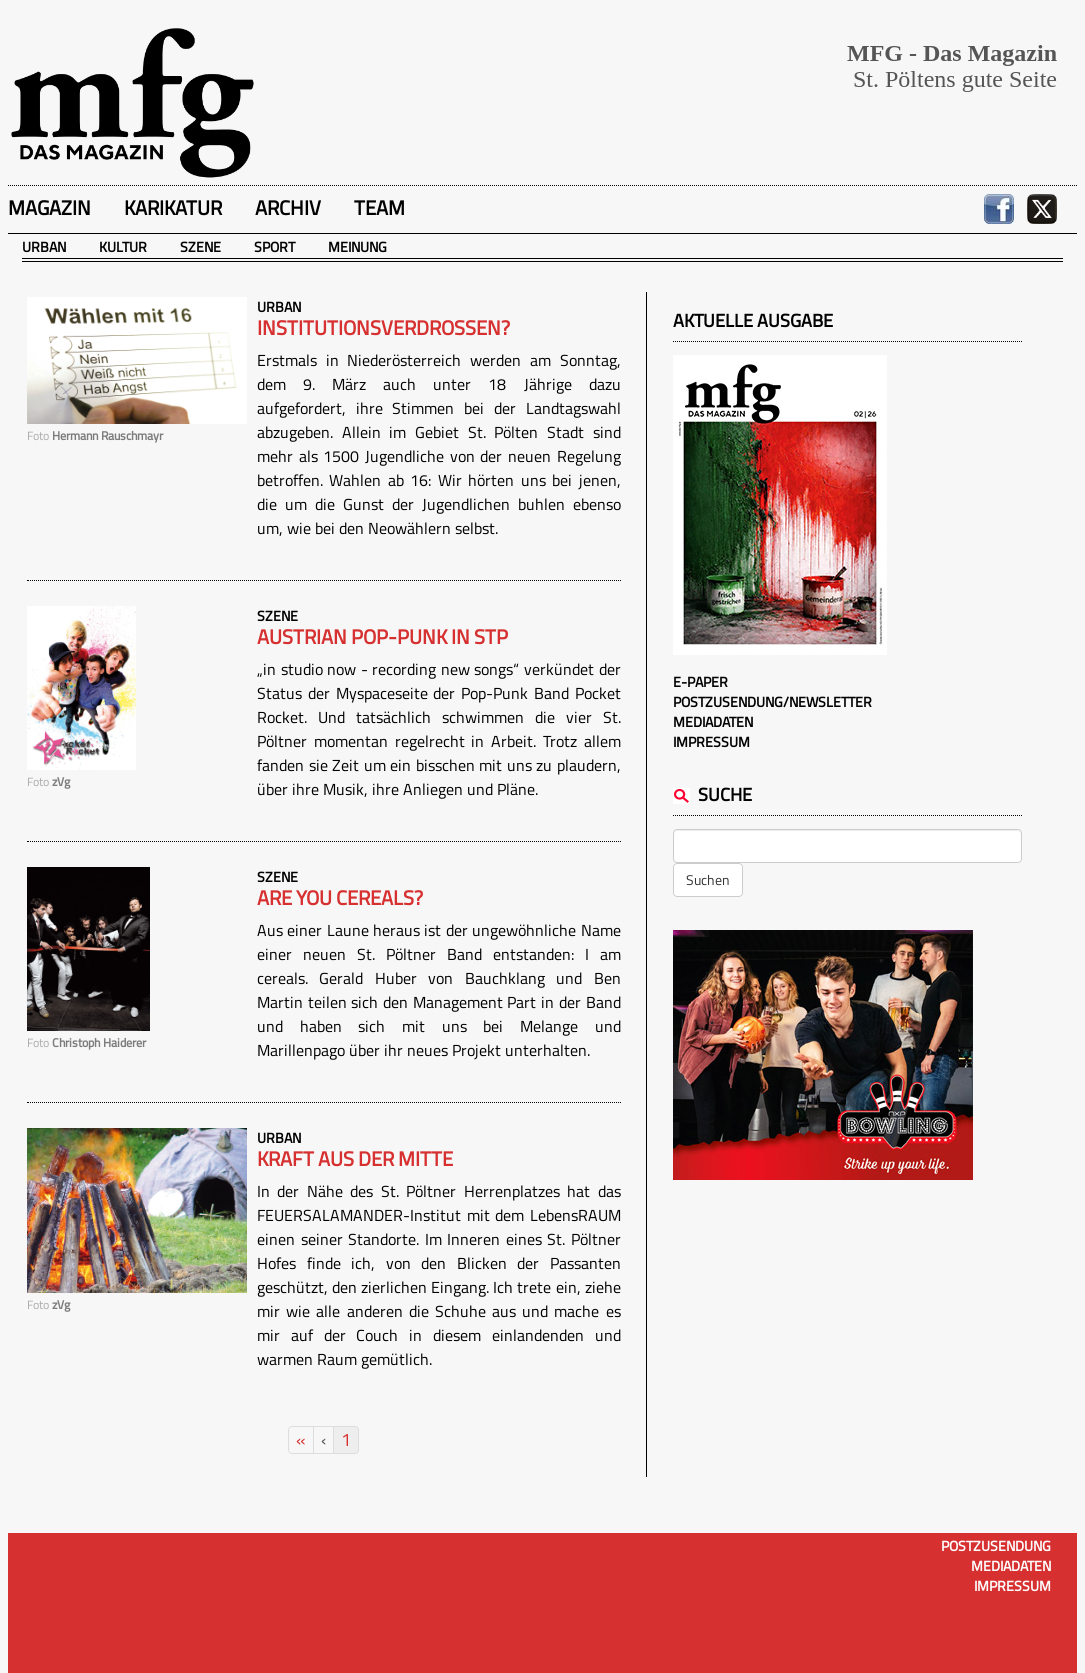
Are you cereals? (340, 898)
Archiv (288, 207)
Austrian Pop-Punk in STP (382, 637)
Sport (274, 246)
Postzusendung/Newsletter (772, 701)
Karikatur (173, 207)
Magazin (49, 207)
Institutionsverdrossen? (383, 328)
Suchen (708, 879)
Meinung (357, 246)
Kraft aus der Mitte (355, 1159)
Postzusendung (996, 1545)
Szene (200, 246)
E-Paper (700, 681)
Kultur (123, 246)
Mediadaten (713, 721)
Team (379, 207)
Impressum (711, 741)
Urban (44, 246)
